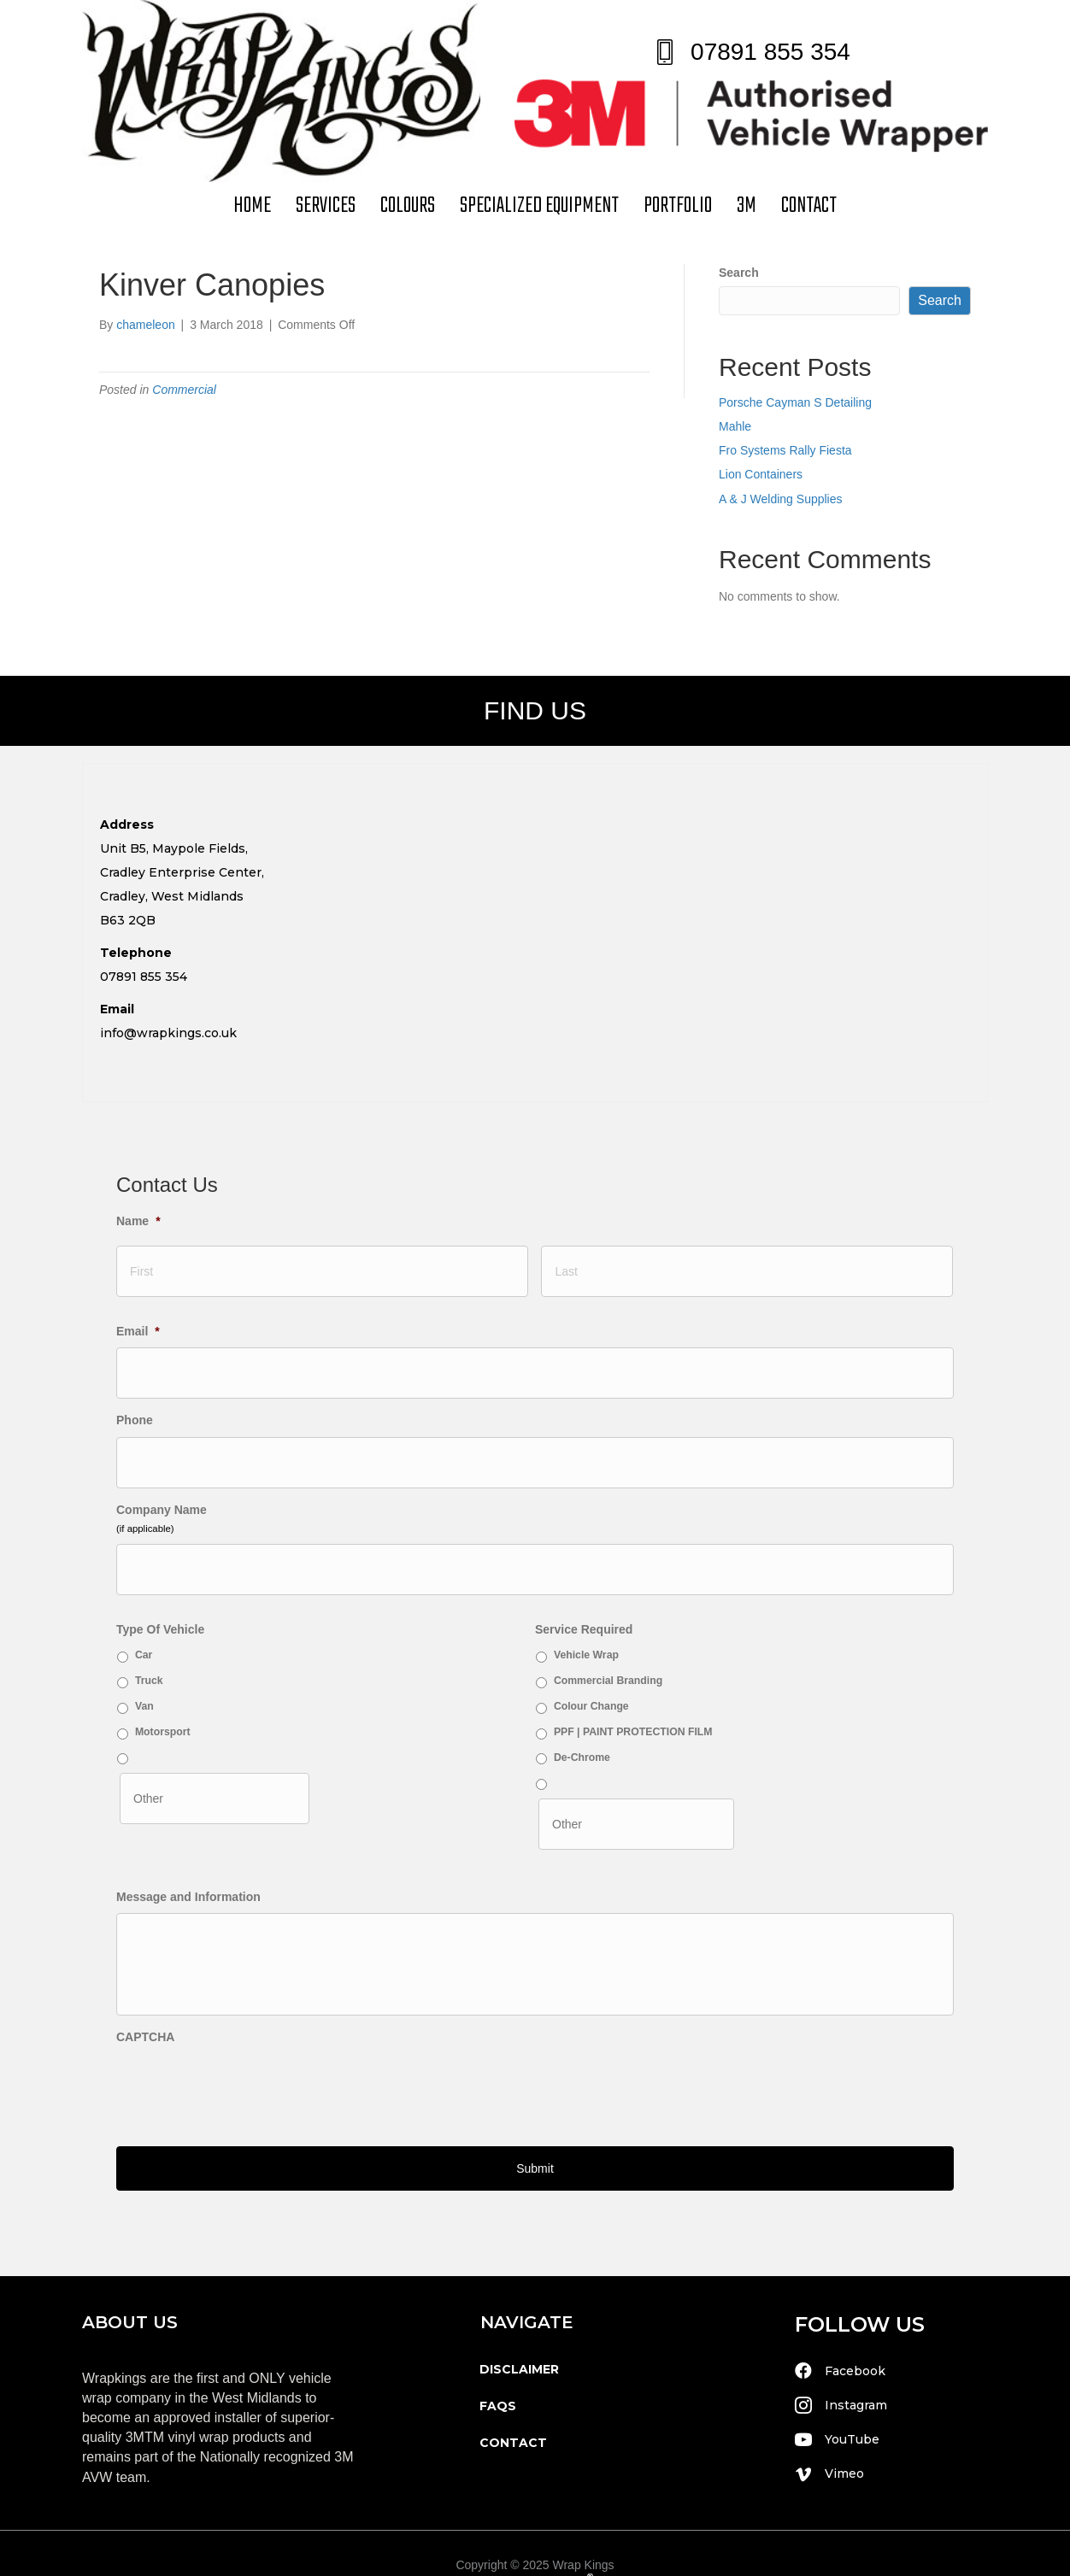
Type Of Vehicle (160, 1596)
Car (143, 1622)
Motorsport (163, 1699)
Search (739, 272)
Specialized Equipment (539, 206)
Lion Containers (760, 474)
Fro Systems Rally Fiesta (785, 450)
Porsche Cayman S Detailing (795, 402)
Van (144, 1673)
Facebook (855, 2342)
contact (809, 206)
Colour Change (591, 1673)
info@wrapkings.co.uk (168, 1033)
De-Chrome (582, 1723)
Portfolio (678, 206)
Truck (149, 1647)
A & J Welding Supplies (781, 499)
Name (138, 1221)
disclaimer (519, 2341)
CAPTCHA (145, 2029)
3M (746, 206)
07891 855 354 (770, 51)
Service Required (583, 1596)
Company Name (161, 1484)
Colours (407, 206)
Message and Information (188, 1855)
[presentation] (246, 2078)
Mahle (735, 426)
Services (326, 206)
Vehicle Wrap (586, 1622)
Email (138, 1322)
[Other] (214, 1761)
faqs (497, 2377)
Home (252, 206)
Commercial (184, 389)
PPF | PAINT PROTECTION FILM (633, 1699)
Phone (134, 1404)
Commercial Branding (608, 1647)
